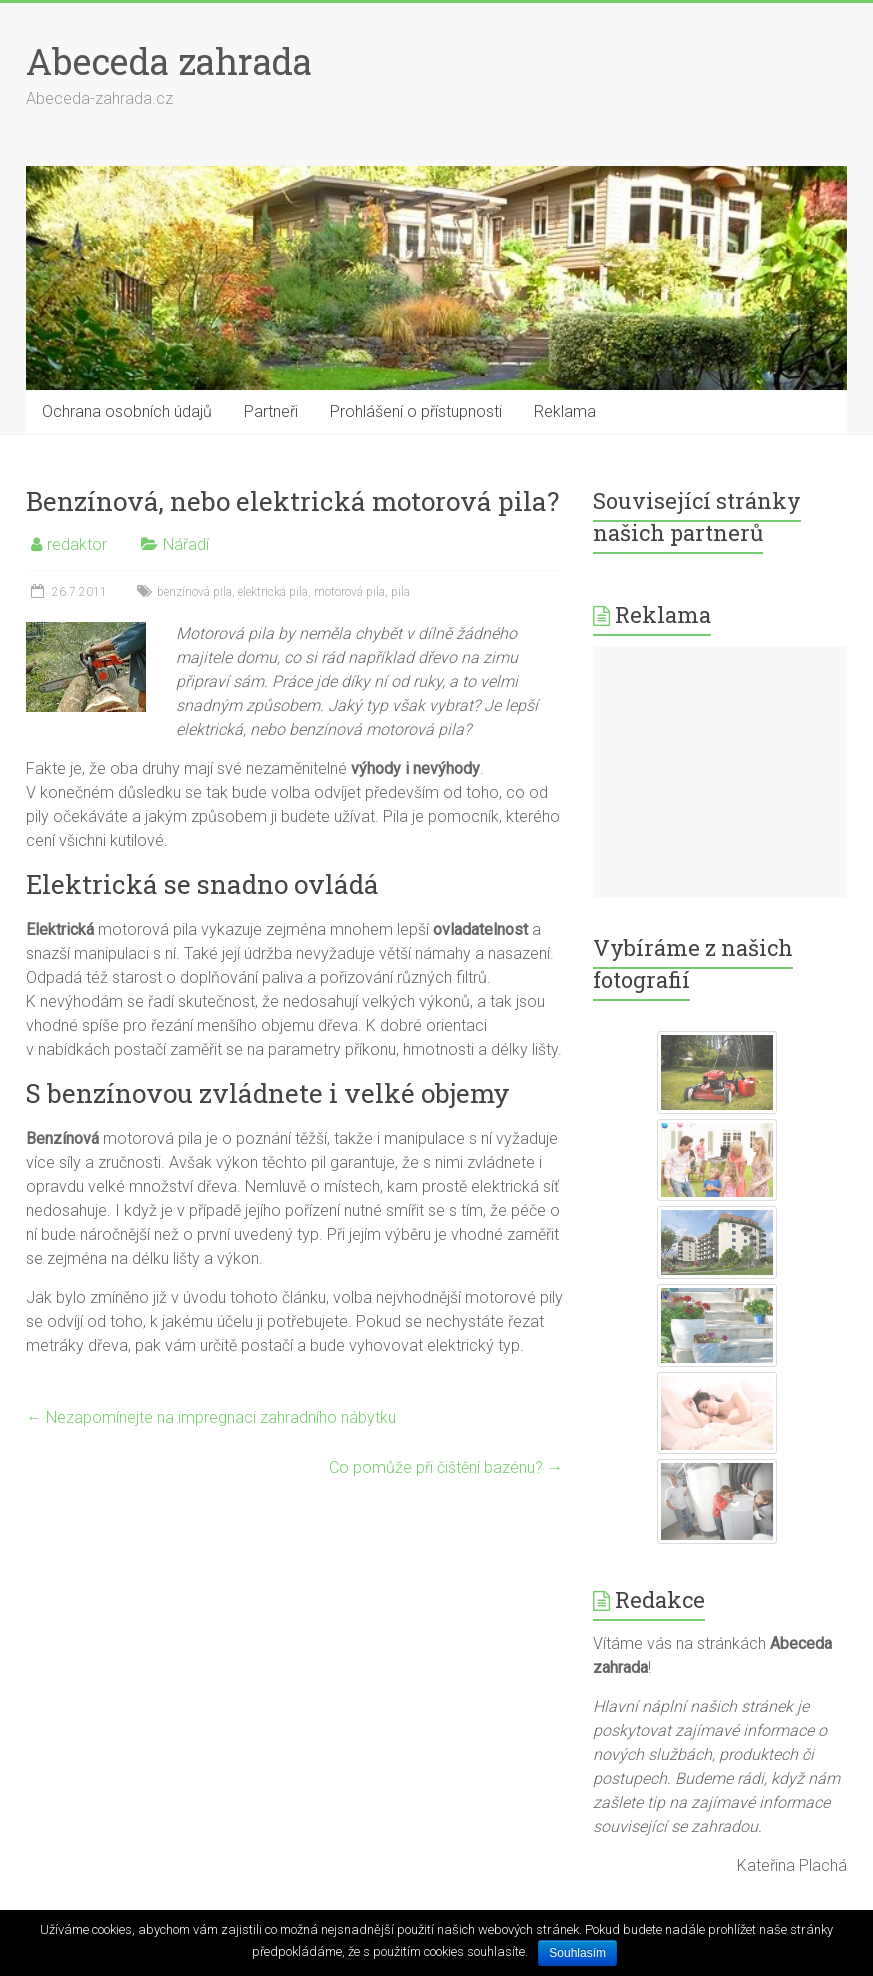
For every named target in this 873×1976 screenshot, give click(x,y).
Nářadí (186, 544)
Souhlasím (577, 1953)
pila (400, 592)
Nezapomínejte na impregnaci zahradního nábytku (211, 1417)
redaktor (77, 544)
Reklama (565, 411)
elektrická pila (273, 592)
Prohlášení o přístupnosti (416, 411)
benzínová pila (194, 592)
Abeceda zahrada (169, 61)
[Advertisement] (720, 772)
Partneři (271, 411)
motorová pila (349, 592)
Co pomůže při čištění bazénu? (446, 1467)
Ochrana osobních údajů (127, 411)
